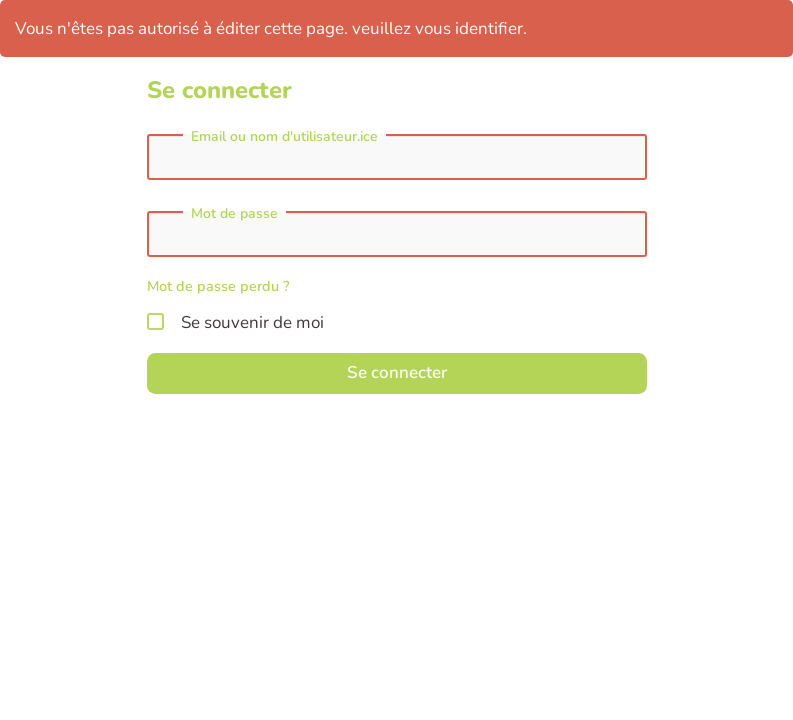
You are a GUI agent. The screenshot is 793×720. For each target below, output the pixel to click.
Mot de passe (234, 214)
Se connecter (397, 372)
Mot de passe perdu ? (218, 286)
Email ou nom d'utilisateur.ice (284, 137)
